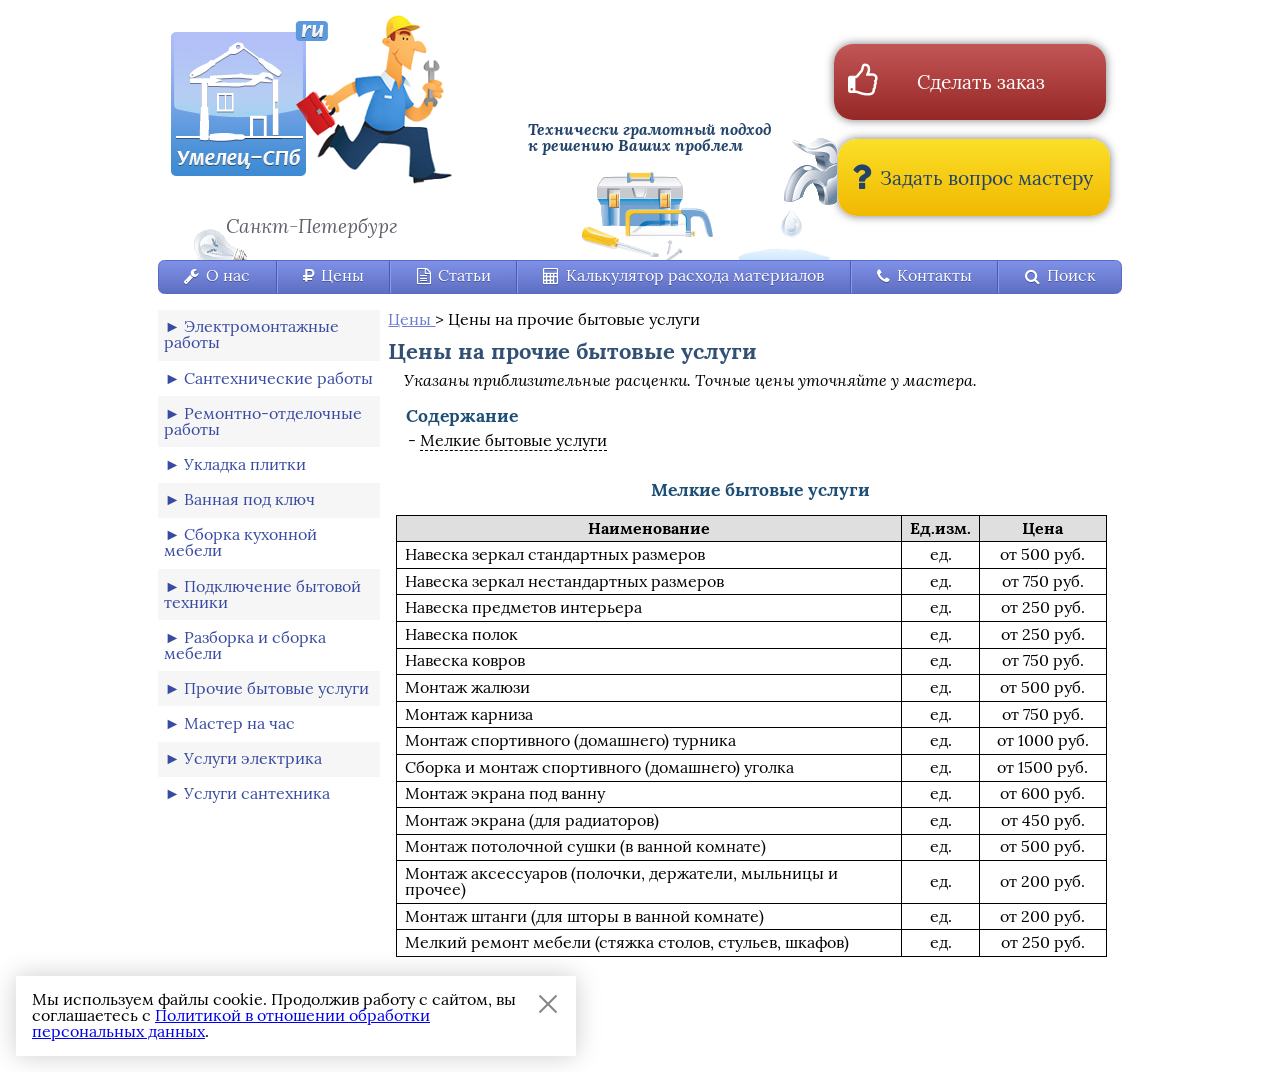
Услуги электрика (253, 758)
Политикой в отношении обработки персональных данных (231, 1023)
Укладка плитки (245, 464)
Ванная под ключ (249, 499)
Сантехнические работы (278, 378)
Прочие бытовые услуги (276, 688)
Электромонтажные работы (251, 334)
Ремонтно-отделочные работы (263, 421)
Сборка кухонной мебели (240, 542)
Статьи (454, 275)
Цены (333, 275)
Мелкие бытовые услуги (513, 440)
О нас (217, 275)
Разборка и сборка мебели (245, 645)
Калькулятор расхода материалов (683, 275)
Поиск (1060, 275)
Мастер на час (239, 723)
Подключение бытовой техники (262, 594)
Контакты (924, 275)
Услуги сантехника (257, 793)
